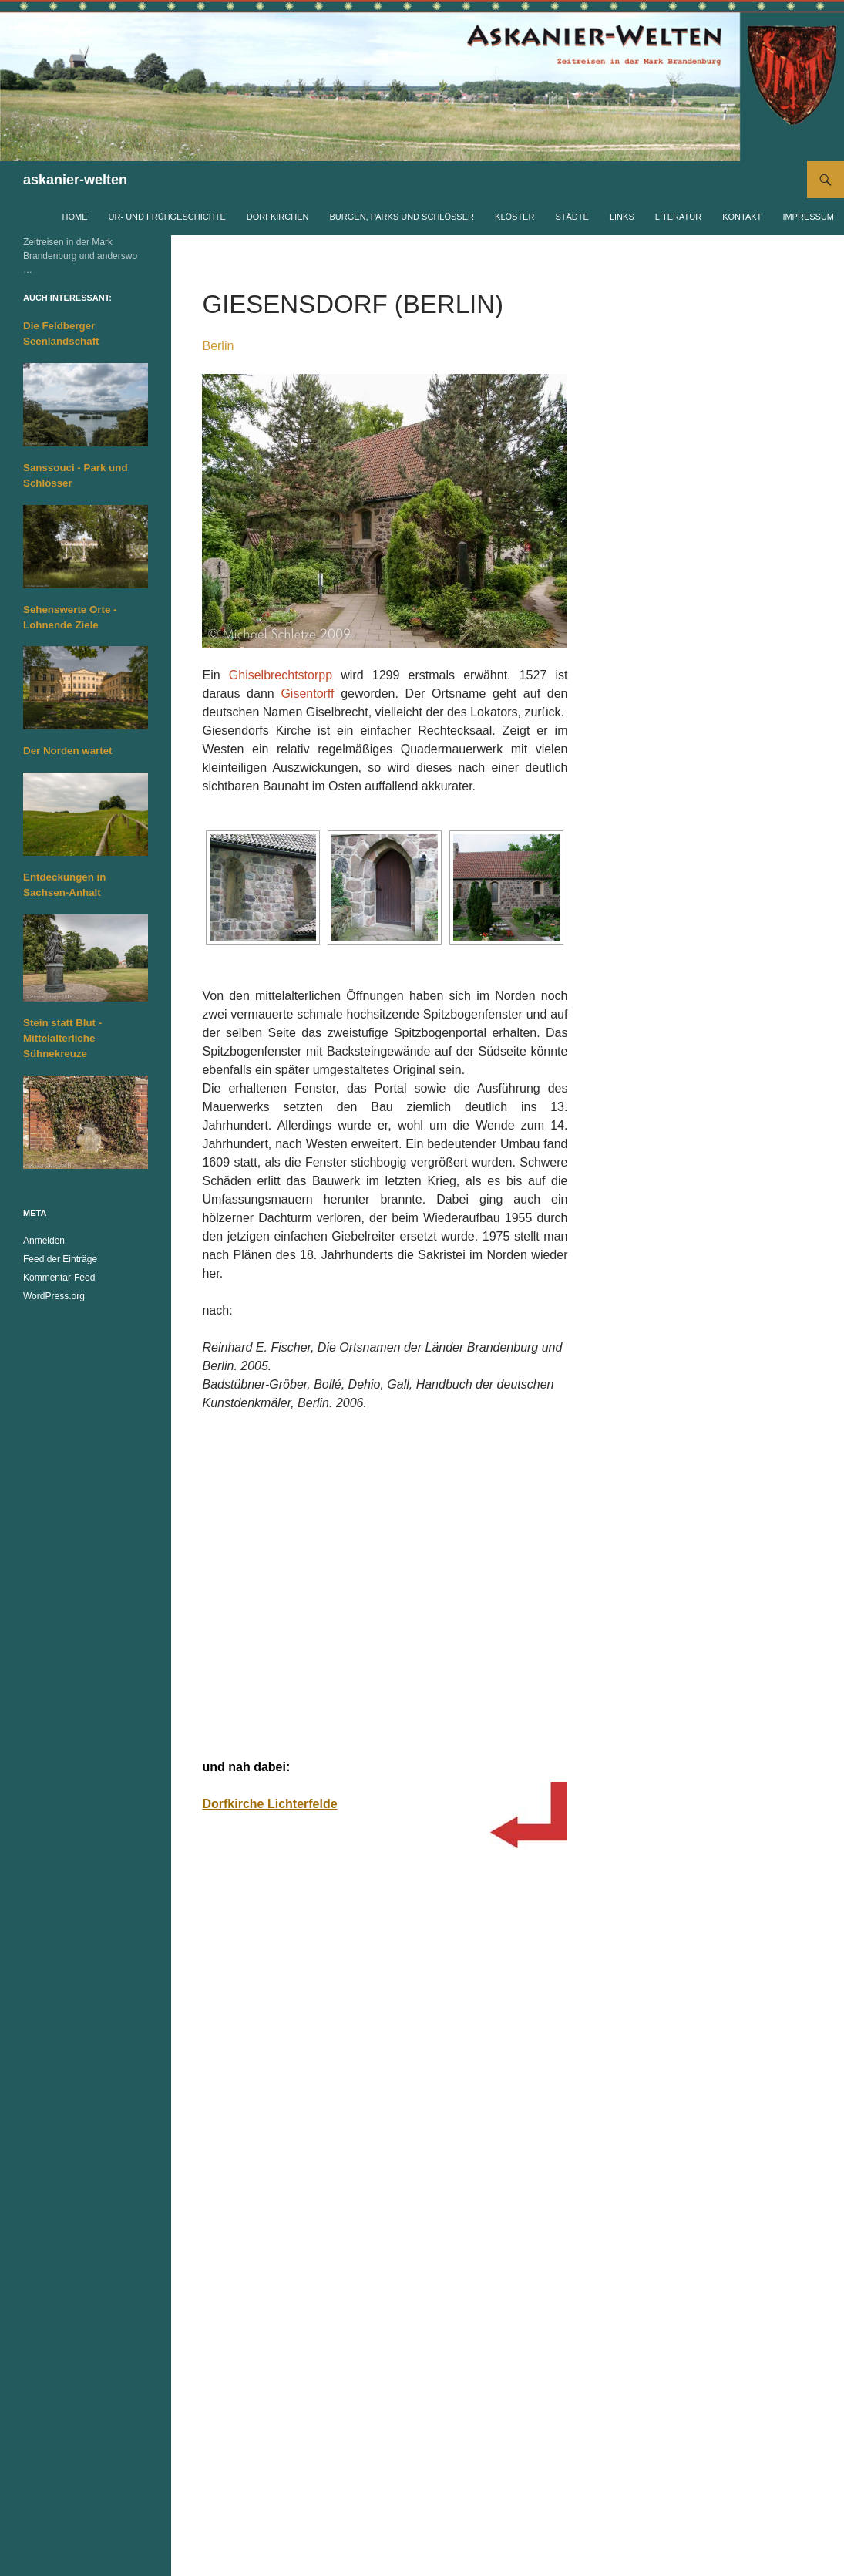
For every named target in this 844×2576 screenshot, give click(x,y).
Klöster (514, 216)
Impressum (808, 216)
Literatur (678, 216)
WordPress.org (54, 1296)
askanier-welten (75, 179)
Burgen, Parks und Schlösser (402, 216)
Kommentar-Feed (59, 1277)
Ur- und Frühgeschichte (167, 216)
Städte (571, 216)
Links (622, 216)
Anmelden (44, 1240)
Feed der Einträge (60, 1259)
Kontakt (742, 216)
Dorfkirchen (278, 216)
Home (75, 216)
